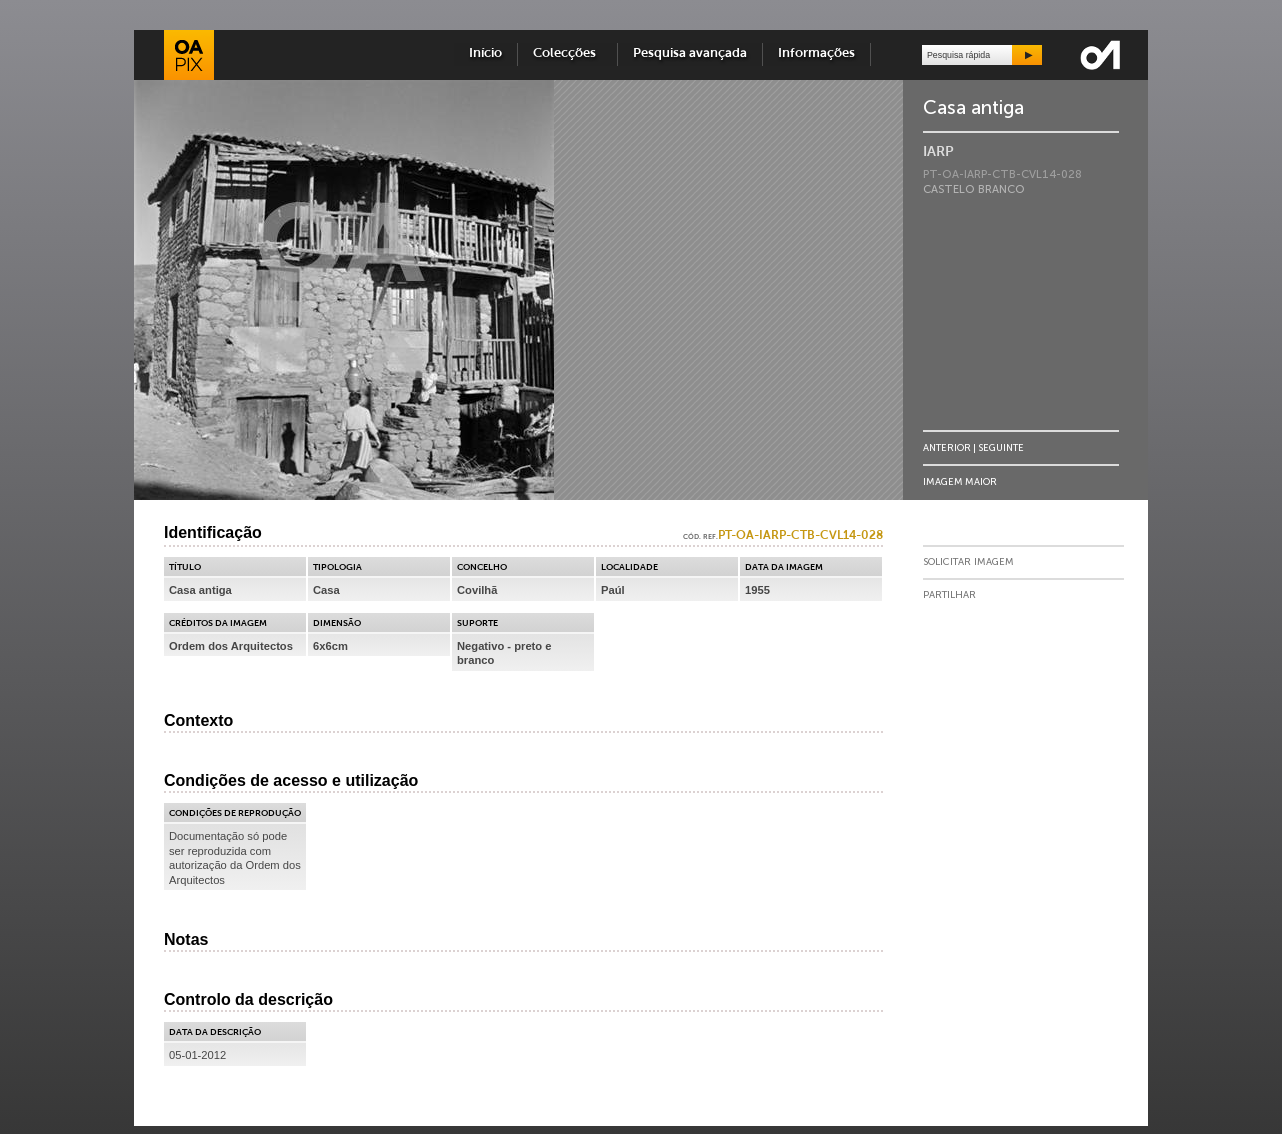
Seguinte (1001, 447)
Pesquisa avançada (690, 53)
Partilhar (949, 595)
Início (485, 53)
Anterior (947, 447)
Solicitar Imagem (968, 562)
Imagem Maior (960, 481)
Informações (816, 53)
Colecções (567, 53)
